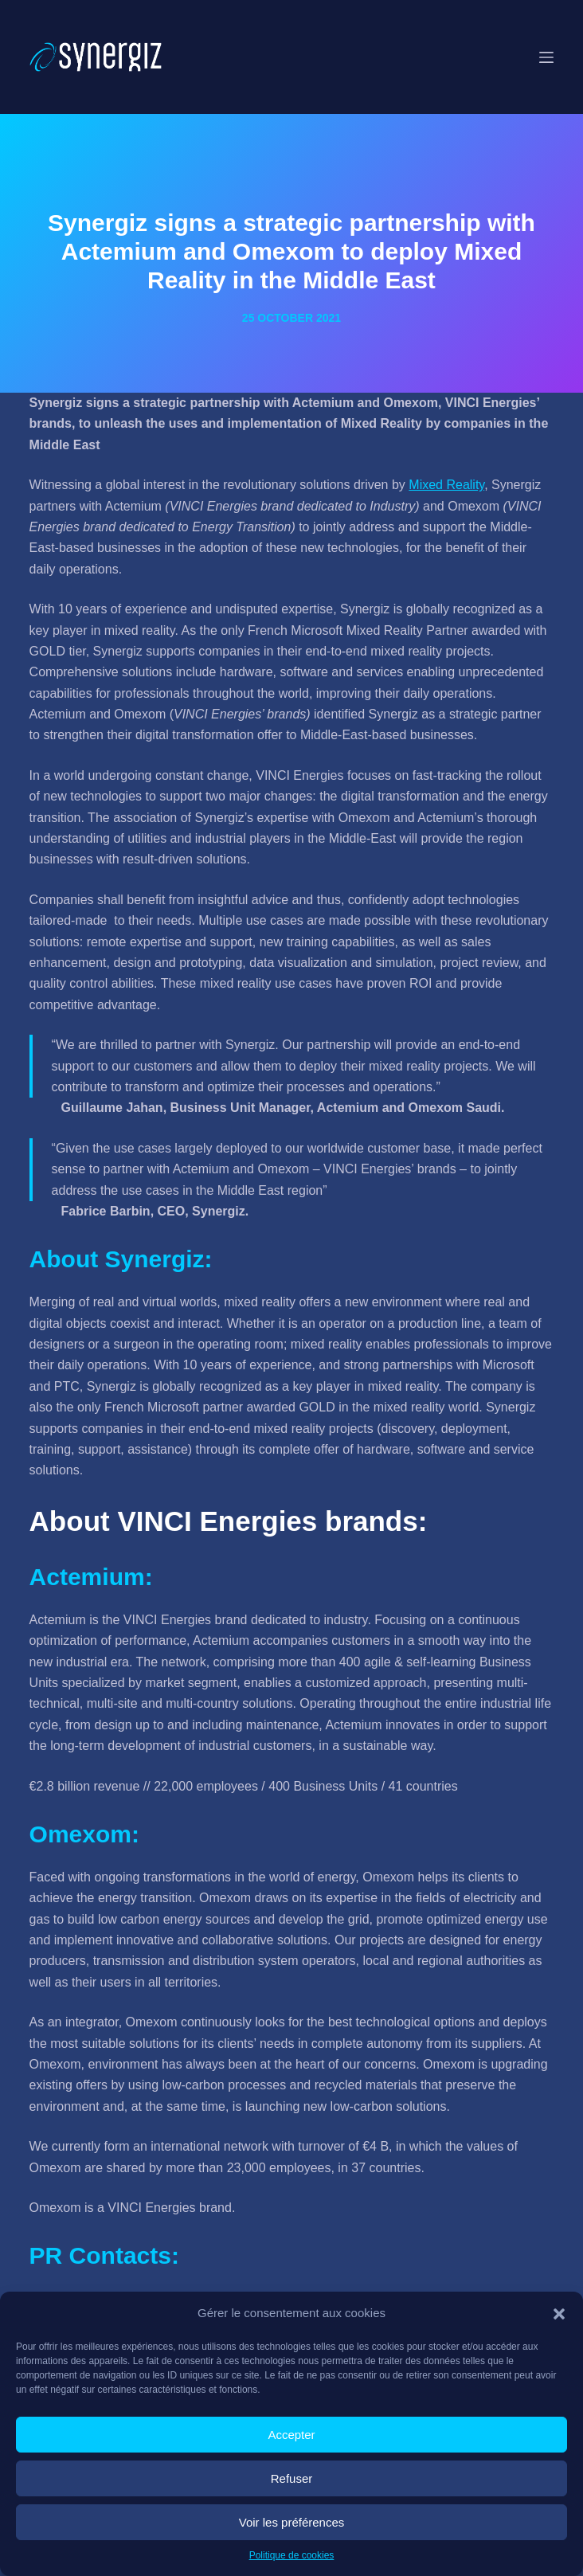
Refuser (292, 2478)
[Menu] (546, 57)
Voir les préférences (292, 2522)
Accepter (291, 2434)
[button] (559, 2314)
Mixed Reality (446, 484)
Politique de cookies (292, 2555)
